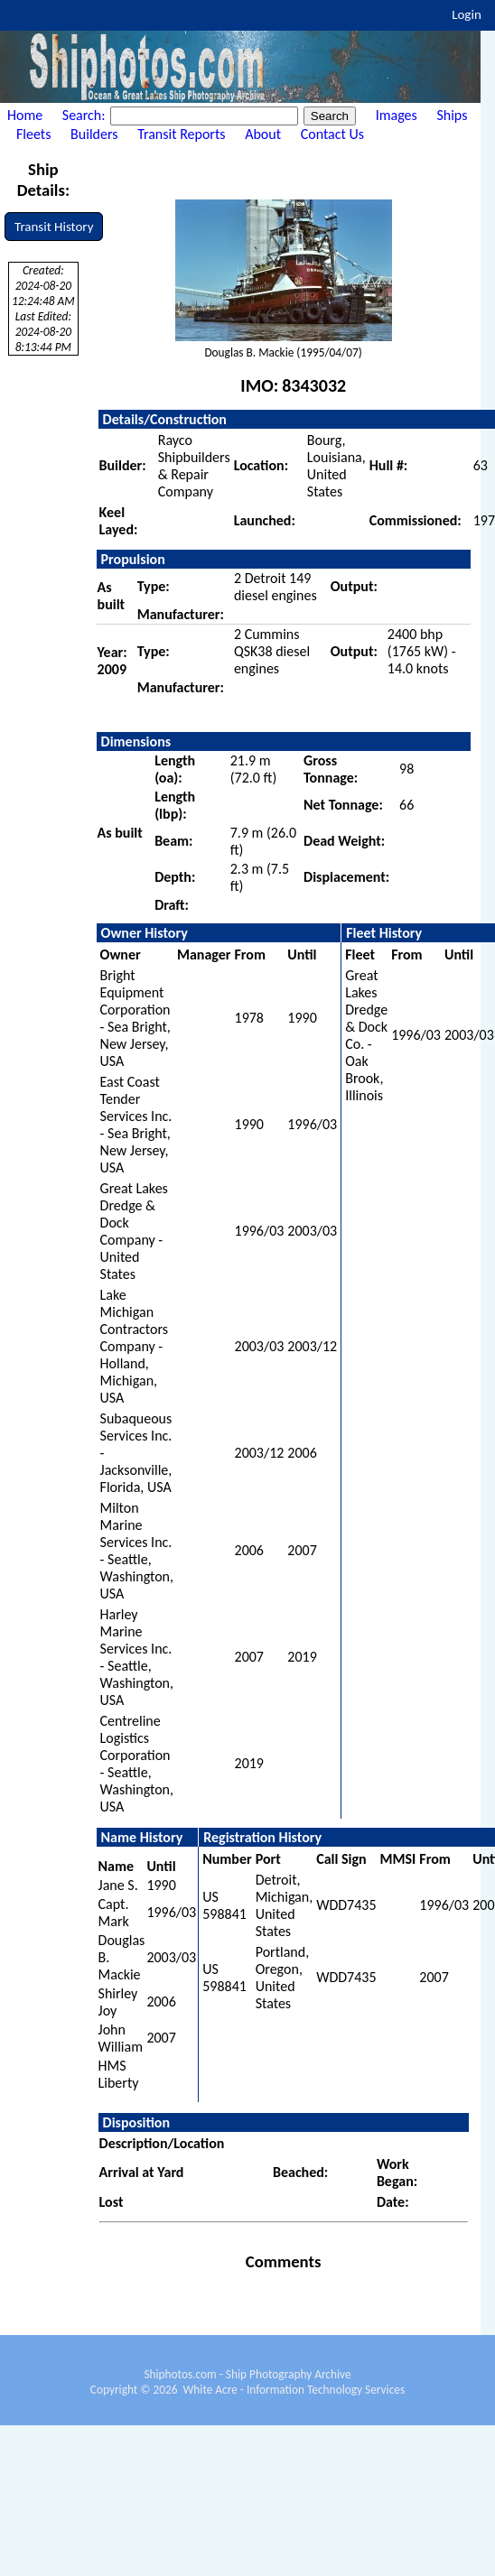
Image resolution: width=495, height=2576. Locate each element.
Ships (451, 115)
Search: (85, 115)
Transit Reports (181, 134)
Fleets (33, 134)
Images (396, 115)
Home (24, 115)
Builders (93, 134)
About (263, 134)
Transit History (53, 226)
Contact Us (332, 134)
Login (466, 14)
